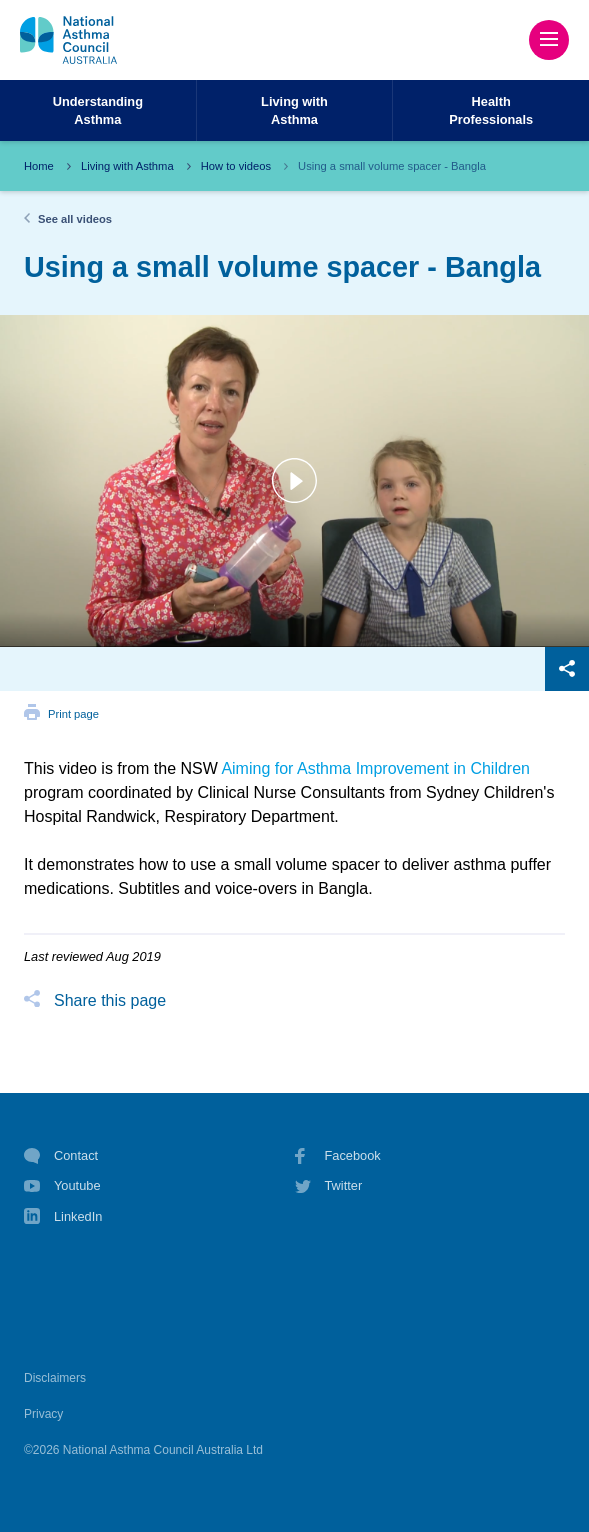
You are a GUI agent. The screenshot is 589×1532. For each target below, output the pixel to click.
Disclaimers (55, 1378)
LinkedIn (63, 1218)
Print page (73, 714)
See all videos (75, 219)
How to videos (236, 166)
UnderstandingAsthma (98, 110)
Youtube (62, 1186)
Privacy (43, 1414)
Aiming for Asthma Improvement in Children (375, 768)
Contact (61, 1156)
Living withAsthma (294, 110)
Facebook (338, 1156)
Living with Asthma (127, 166)
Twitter (329, 1186)
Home (39, 166)
